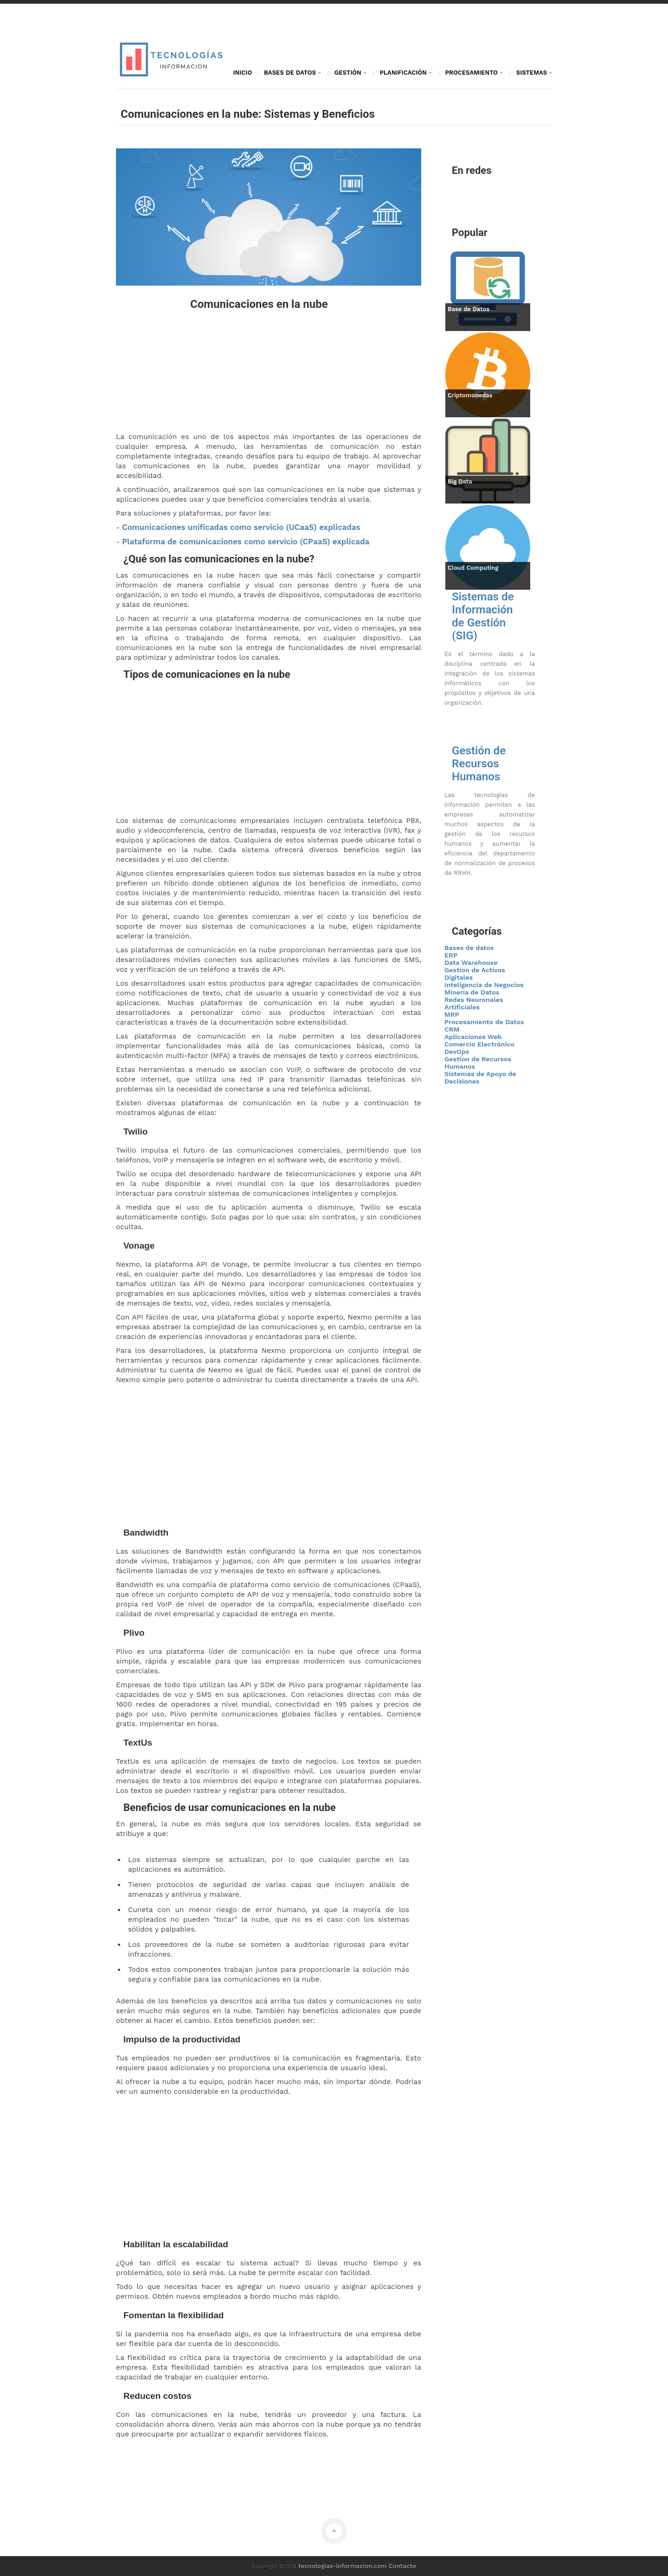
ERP (450, 955)
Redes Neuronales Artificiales (473, 1003)
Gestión (351, 72)
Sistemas (534, 72)
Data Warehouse (470, 962)
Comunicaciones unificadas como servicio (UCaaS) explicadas (241, 527)
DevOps (456, 1051)
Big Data (460, 481)
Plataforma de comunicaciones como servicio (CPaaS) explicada (245, 541)
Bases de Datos (293, 72)
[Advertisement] (268, 371)
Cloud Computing (473, 567)
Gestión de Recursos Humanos (479, 763)
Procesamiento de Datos (484, 1022)
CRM (451, 1029)
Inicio (242, 72)
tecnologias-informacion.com (342, 2566)
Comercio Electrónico (479, 1044)
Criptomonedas (470, 395)
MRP (451, 1014)
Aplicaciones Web (473, 1036)
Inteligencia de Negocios (484, 984)
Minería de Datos (471, 992)
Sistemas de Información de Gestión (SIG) (483, 616)
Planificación (406, 72)
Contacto (402, 2566)
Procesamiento (475, 72)
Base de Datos (468, 309)
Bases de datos (469, 947)
